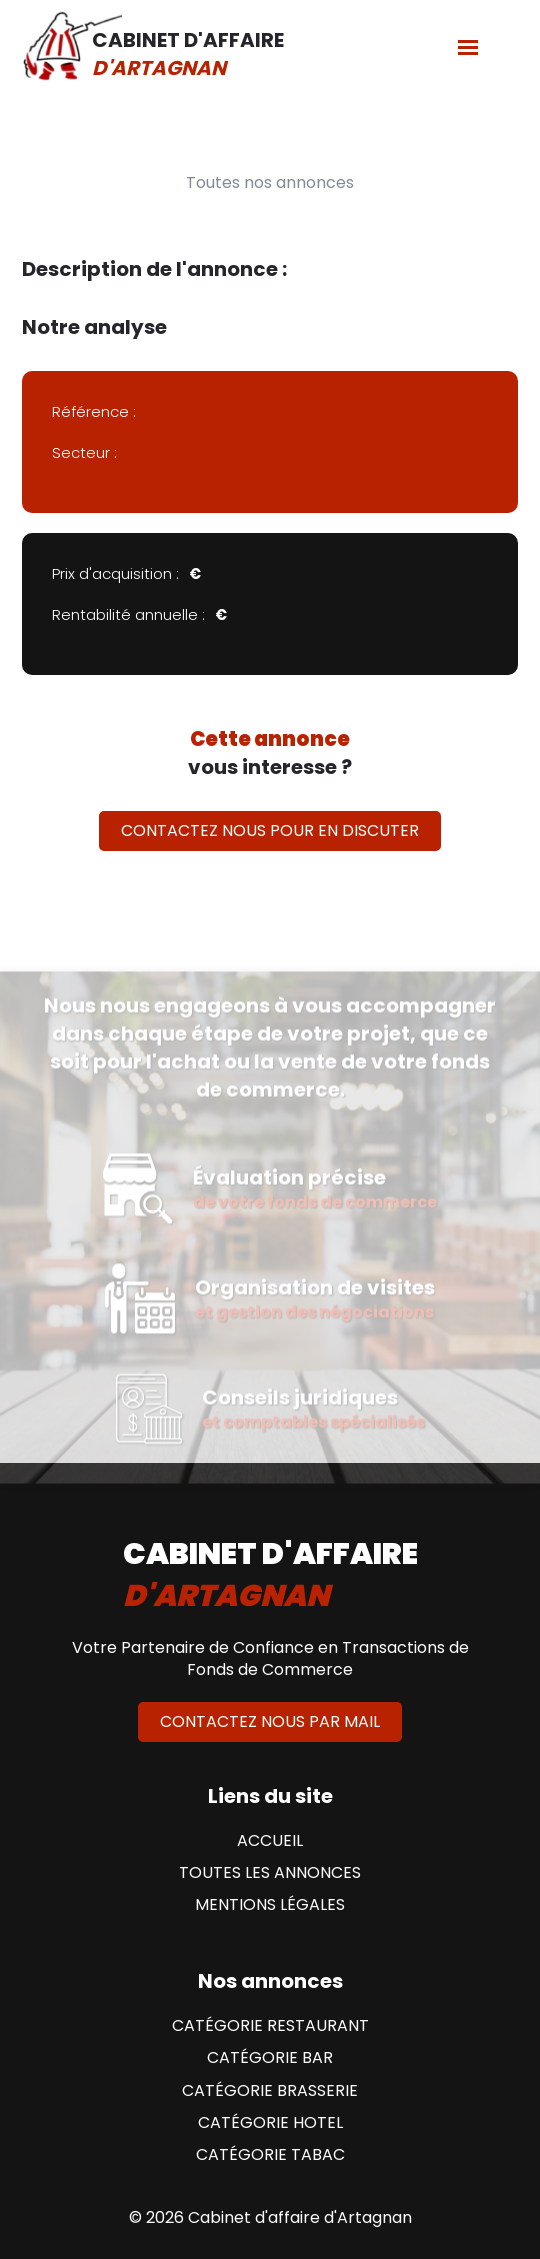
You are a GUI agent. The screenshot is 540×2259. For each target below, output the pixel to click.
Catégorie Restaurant (270, 2026)
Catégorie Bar (270, 2058)
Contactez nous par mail (270, 1721)
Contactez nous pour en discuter (270, 830)
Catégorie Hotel (270, 2123)
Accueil (270, 1841)
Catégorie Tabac (270, 2155)
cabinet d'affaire (270, 1575)
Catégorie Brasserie (270, 2091)
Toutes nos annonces (270, 183)
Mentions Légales (270, 1905)
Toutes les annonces (270, 1873)
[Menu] (468, 46)
